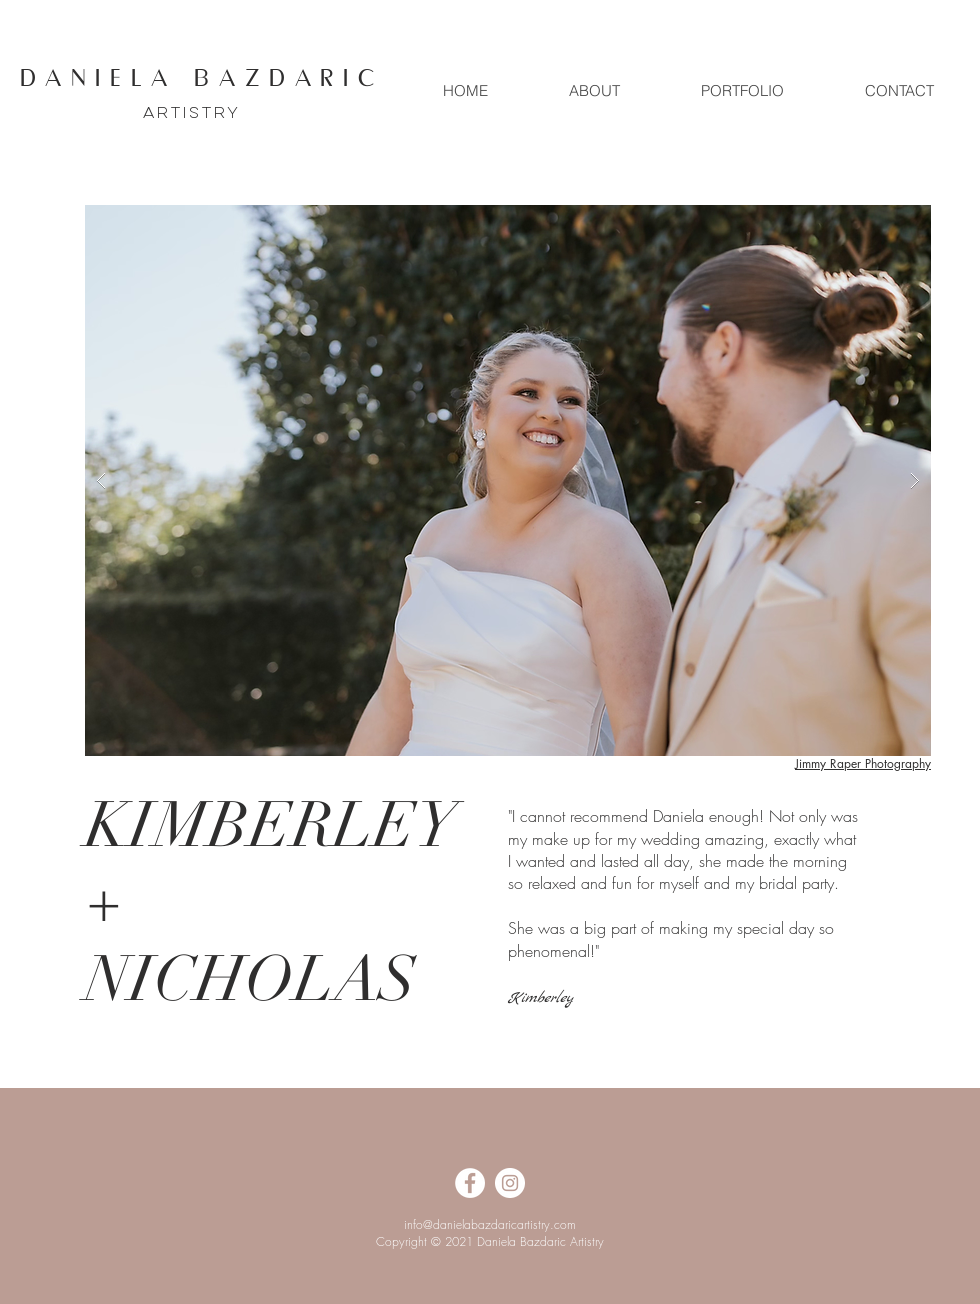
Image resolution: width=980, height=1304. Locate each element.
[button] (508, 480)
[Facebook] (470, 1183)
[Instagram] (510, 1183)
